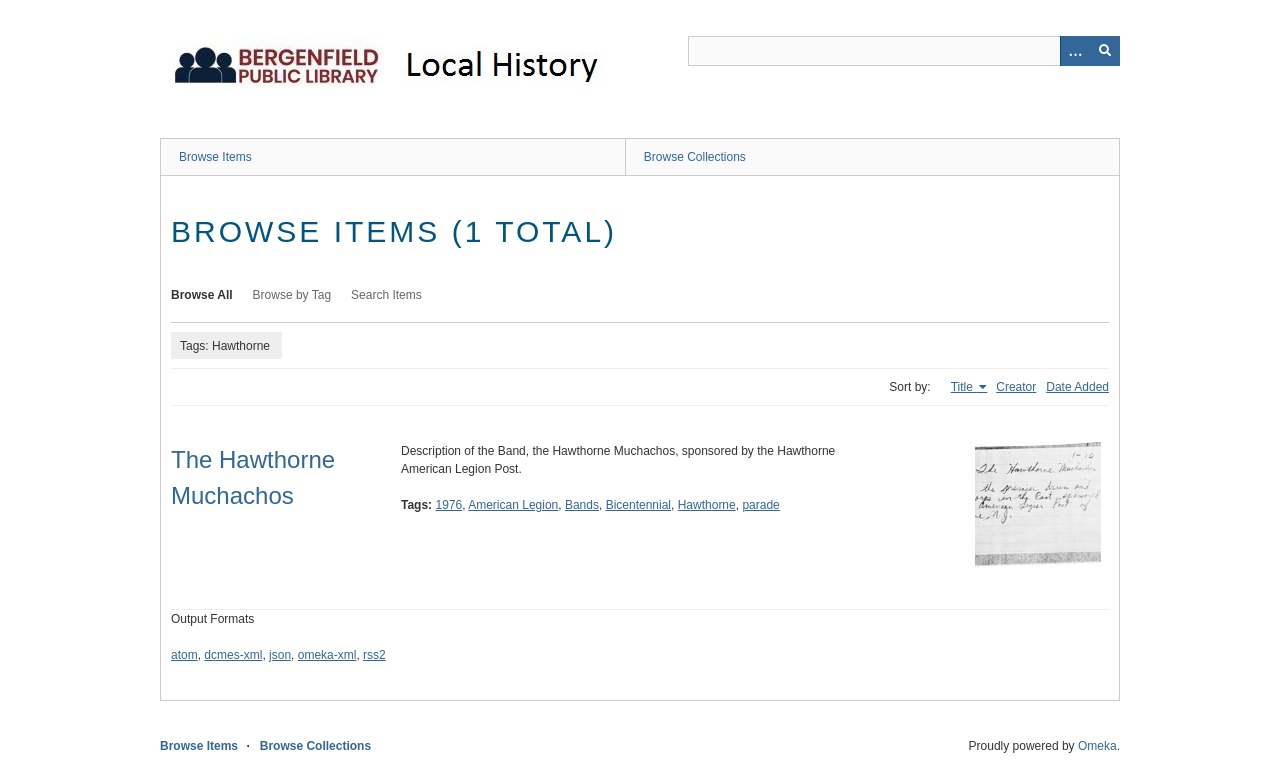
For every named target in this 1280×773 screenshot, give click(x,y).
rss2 (374, 655)
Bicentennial (638, 505)
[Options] (1075, 51)
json (280, 655)
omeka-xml (327, 655)
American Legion (513, 505)
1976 (448, 505)
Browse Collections (695, 157)
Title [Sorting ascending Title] (964, 387)
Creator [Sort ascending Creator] (1016, 387)
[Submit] (1105, 51)
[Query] (904, 51)
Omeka (1097, 746)
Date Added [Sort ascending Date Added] (1077, 387)
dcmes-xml (233, 655)
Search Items (386, 295)
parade (760, 505)
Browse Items (215, 157)
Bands (582, 505)
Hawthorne (707, 505)
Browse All (202, 295)
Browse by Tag (292, 295)
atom (184, 655)
